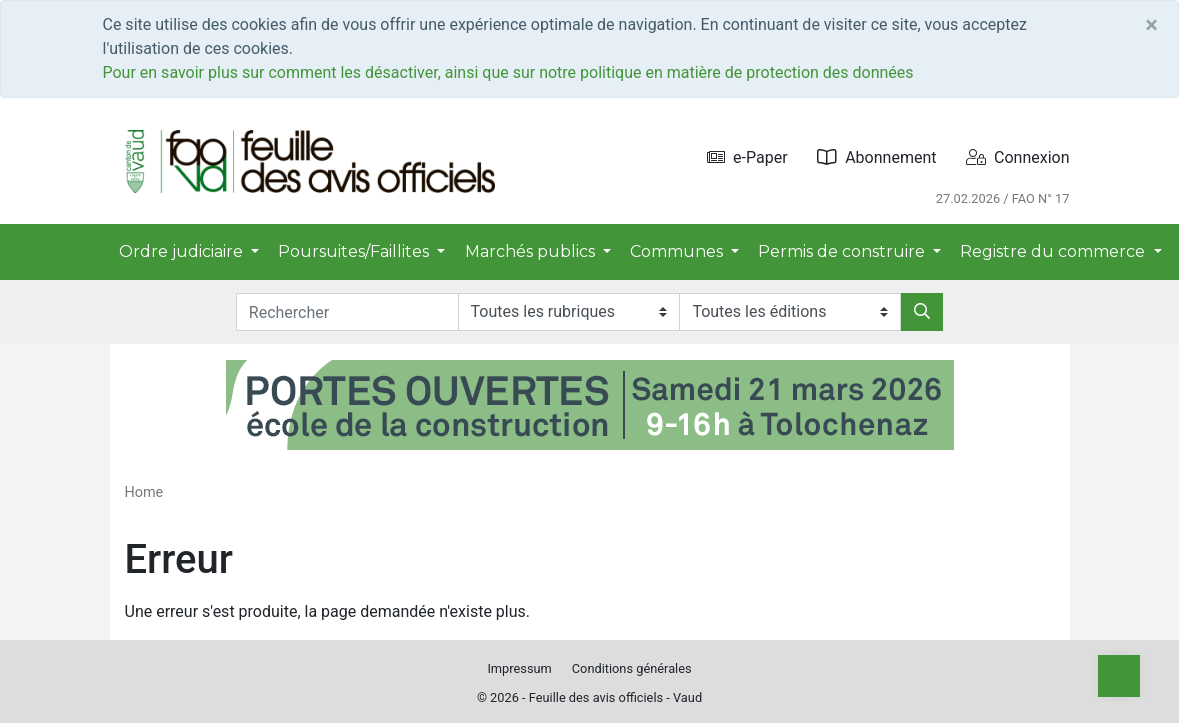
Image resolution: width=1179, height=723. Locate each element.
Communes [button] (678, 251)
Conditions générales (632, 668)
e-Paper (747, 157)
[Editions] (790, 312)
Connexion (1017, 157)
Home (144, 492)
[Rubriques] (569, 312)
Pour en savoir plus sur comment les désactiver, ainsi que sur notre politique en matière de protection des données (508, 72)
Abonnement (876, 157)
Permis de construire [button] (843, 251)
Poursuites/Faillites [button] (355, 251)
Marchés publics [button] (532, 251)
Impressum (519, 668)
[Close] (1151, 25)
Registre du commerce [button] (1054, 251)
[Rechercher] (922, 312)
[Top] (1119, 676)
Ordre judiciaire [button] (183, 251)
